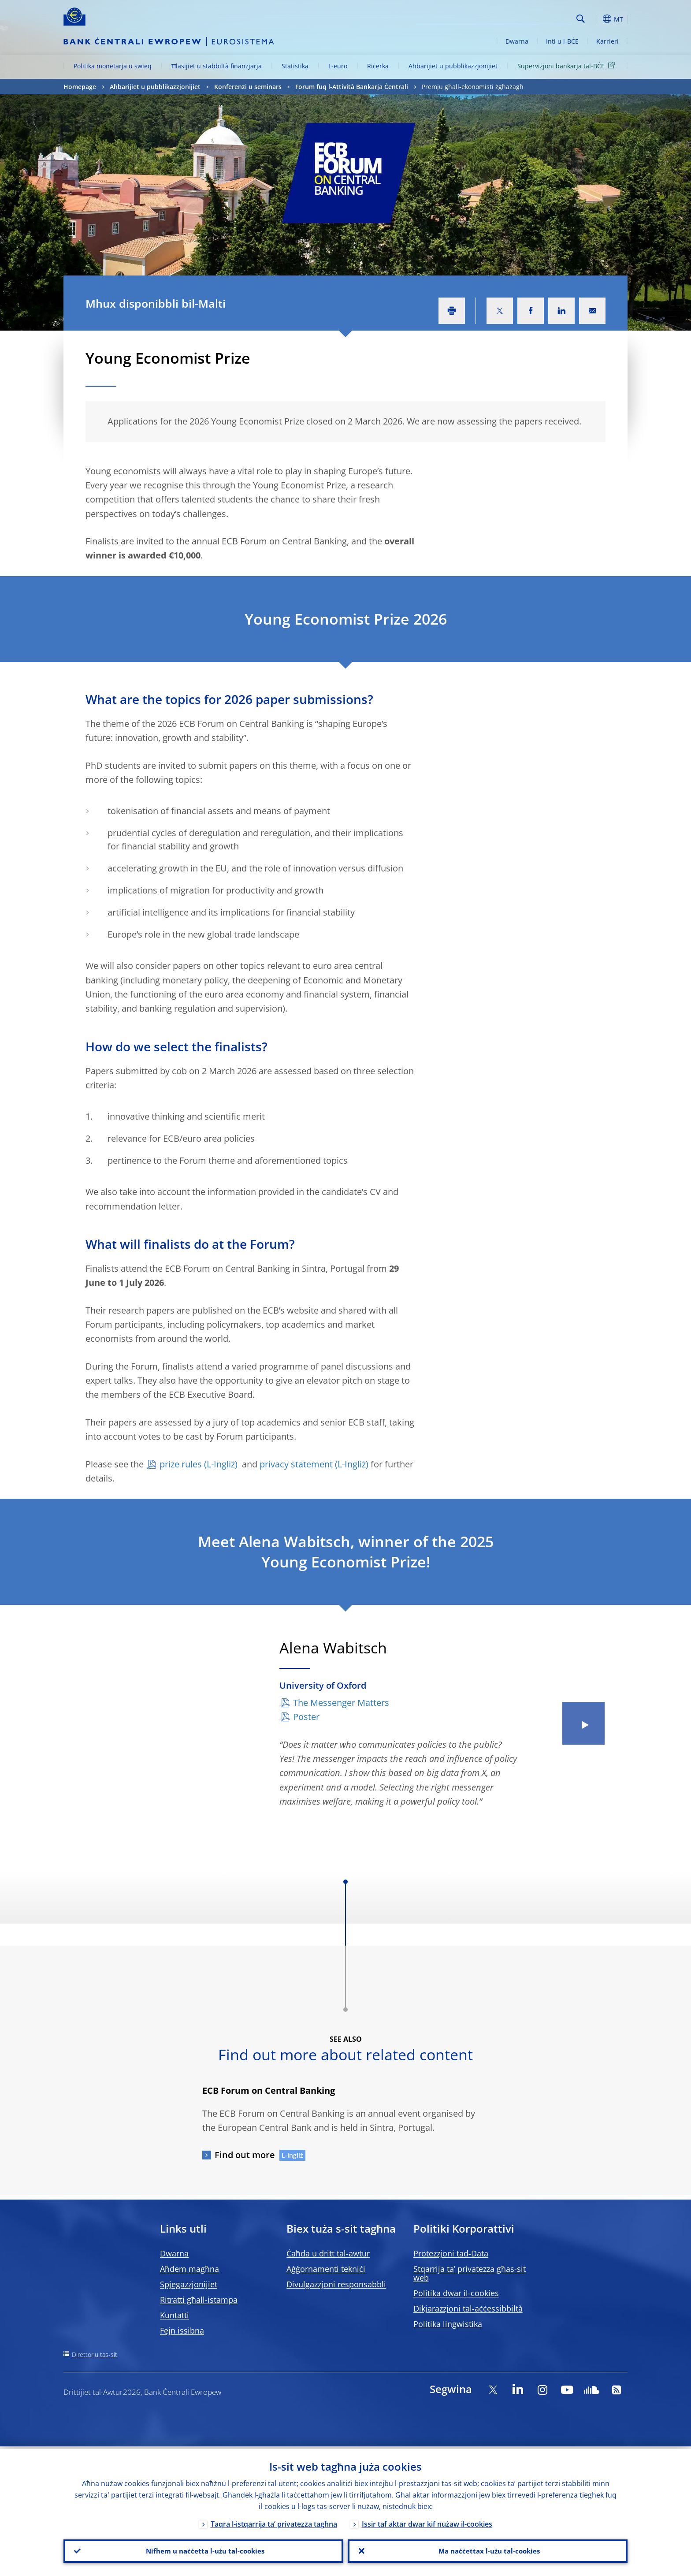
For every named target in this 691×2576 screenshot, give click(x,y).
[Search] (529, 17)
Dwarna (516, 41)
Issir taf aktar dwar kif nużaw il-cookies (427, 2522)
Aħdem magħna (189, 2268)
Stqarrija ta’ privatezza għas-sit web (469, 2273)
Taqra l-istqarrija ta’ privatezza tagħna (274, 2522)
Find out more (245, 2155)
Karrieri (607, 41)
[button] (597, 18)
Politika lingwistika (447, 2324)
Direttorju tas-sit (94, 2354)
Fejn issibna (182, 2330)
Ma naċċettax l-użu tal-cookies (487, 2550)
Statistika (295, 66)
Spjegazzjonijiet (188, 2284)
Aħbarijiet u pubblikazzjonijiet (453, 66)
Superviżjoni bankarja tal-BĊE (567, 65)
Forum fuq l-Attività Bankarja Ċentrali (351, 86)
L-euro (337, 66)
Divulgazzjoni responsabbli (336, 2284)
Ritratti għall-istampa (199, 2299)
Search (580, 18)
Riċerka (378, 66)
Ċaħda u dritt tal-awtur (328, 2253)
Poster (306, 1717)
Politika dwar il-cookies (456, 2293)
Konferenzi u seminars (248, 86)
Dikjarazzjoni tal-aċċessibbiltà (468, 2308)
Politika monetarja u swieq (113, 66)
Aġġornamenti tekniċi (325, 2268)
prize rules (181, 1464)
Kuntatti (174, 2315)
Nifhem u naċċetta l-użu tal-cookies (203, 2550)
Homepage (79, 86)
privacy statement (296, 1464)
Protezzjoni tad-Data (450, 2253)
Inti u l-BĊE (562, 41)
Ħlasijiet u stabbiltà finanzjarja (216, 66)
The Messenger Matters (341, 1703)
